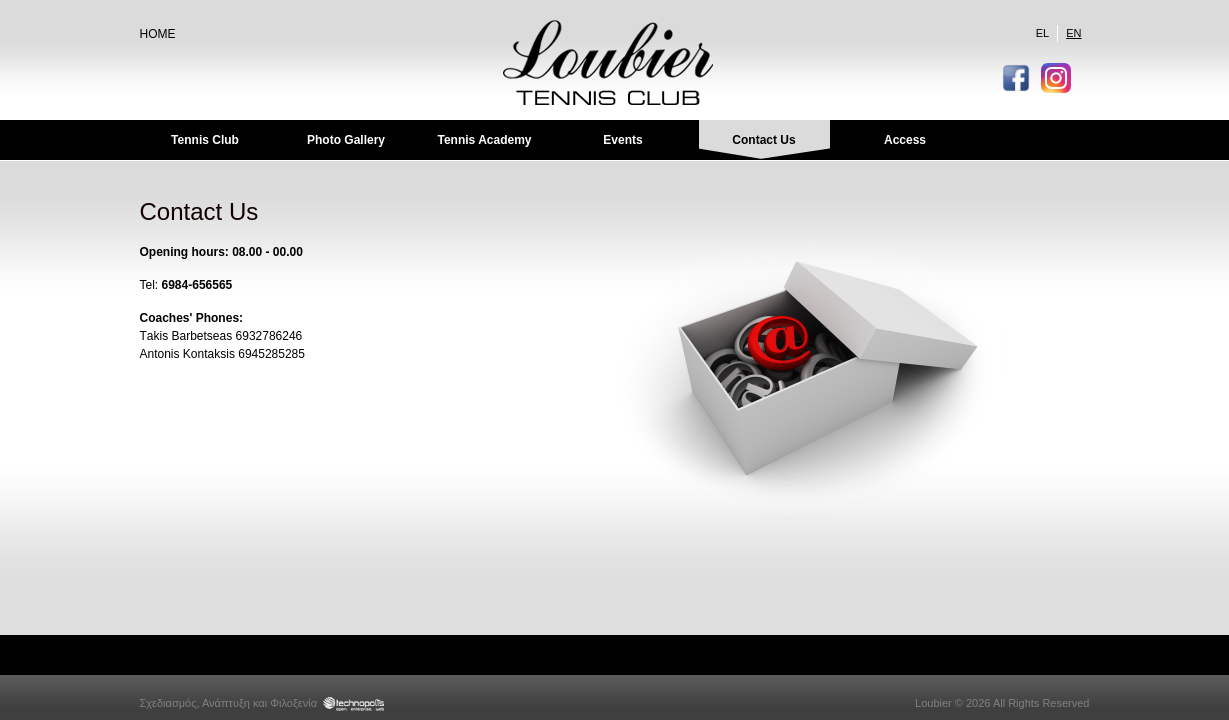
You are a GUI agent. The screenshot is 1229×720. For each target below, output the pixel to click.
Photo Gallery (346, 140)
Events (622, 140)
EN (1073, 33)
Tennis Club (205, 140)
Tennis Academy (484, 140)
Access (905, 140)
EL (1042, 33)
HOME (158, 34)
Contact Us (763, 140)
